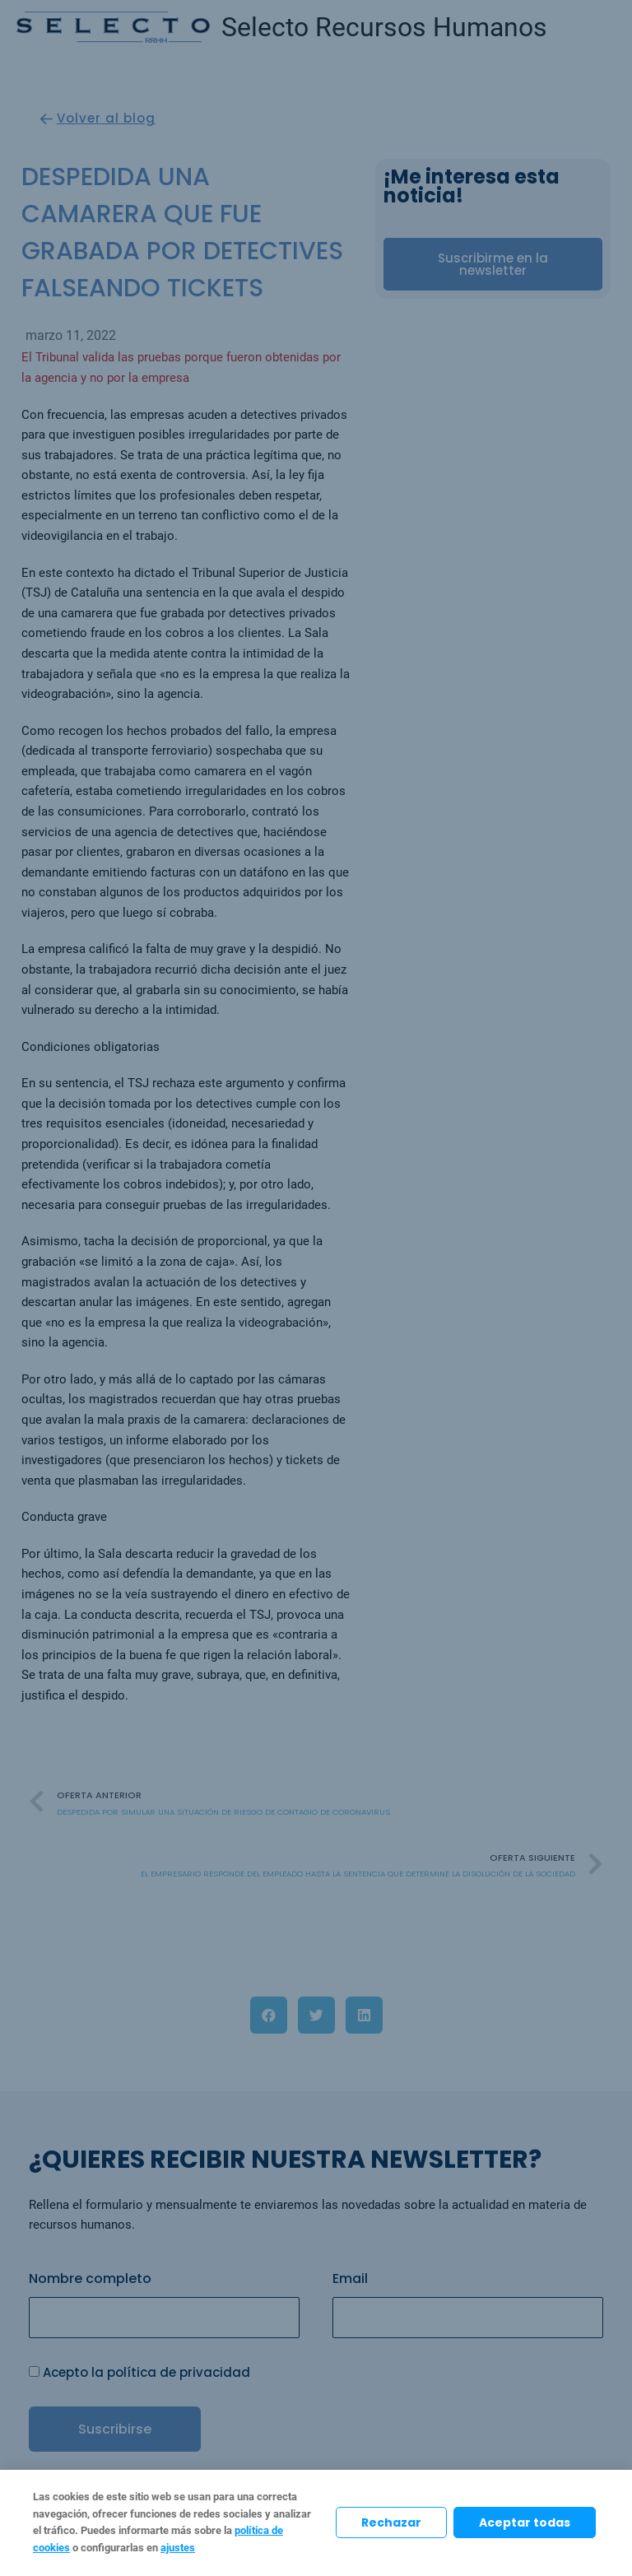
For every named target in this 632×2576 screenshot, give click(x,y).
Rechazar (391, 2522)
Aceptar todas (524, 2522)
